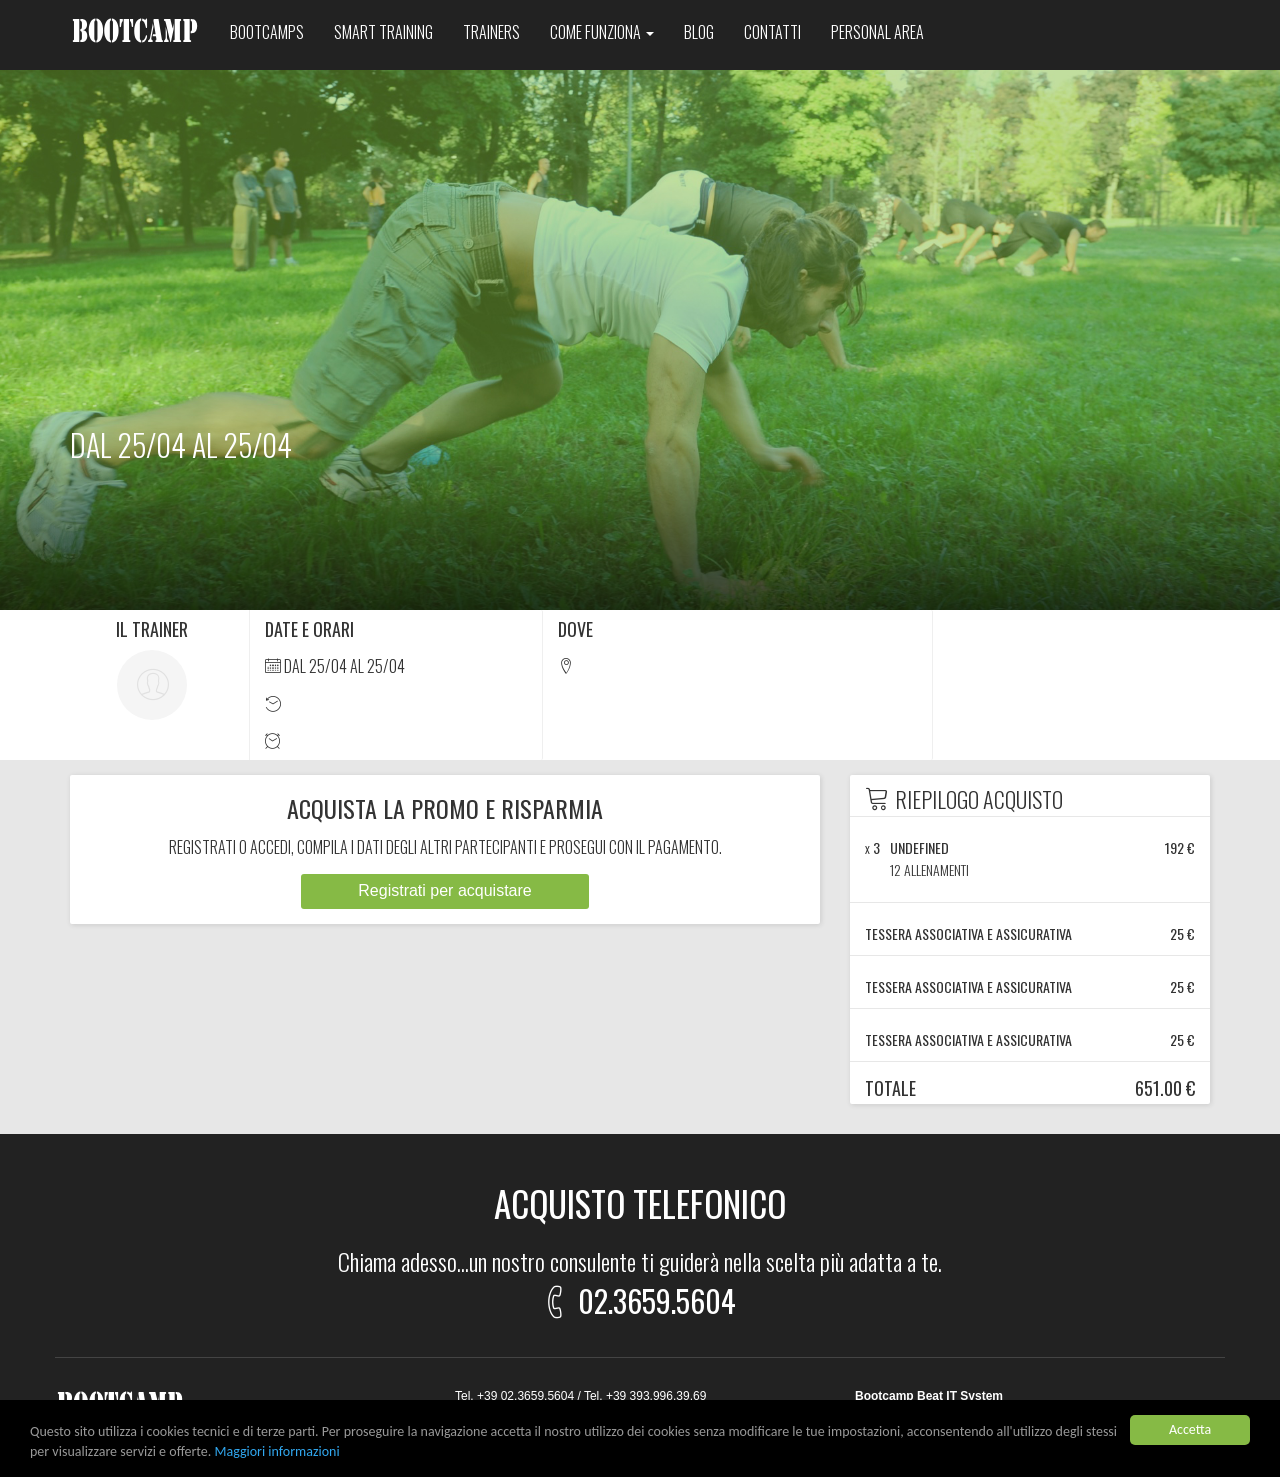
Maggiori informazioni (277, 1452)
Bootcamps (267, 32)
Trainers (491, 32)
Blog (699, 32)
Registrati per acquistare (444, 890)
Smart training (383, 32)
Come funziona (602, 32)
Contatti (772, 32)
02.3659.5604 (637, 1297)
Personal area (877, 32)
